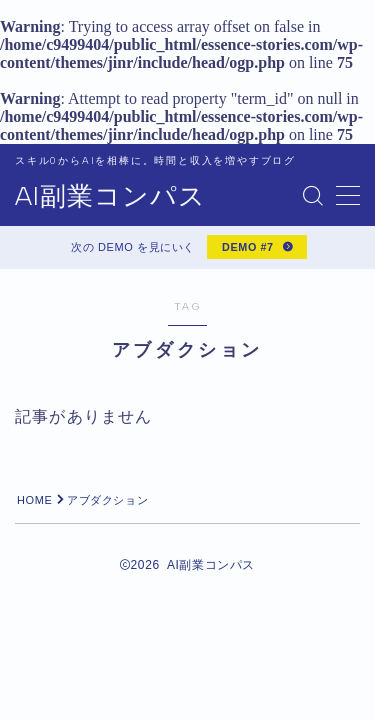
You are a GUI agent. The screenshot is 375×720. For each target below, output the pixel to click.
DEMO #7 (248, 247)
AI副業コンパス (110, 196)
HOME (34, 500)
